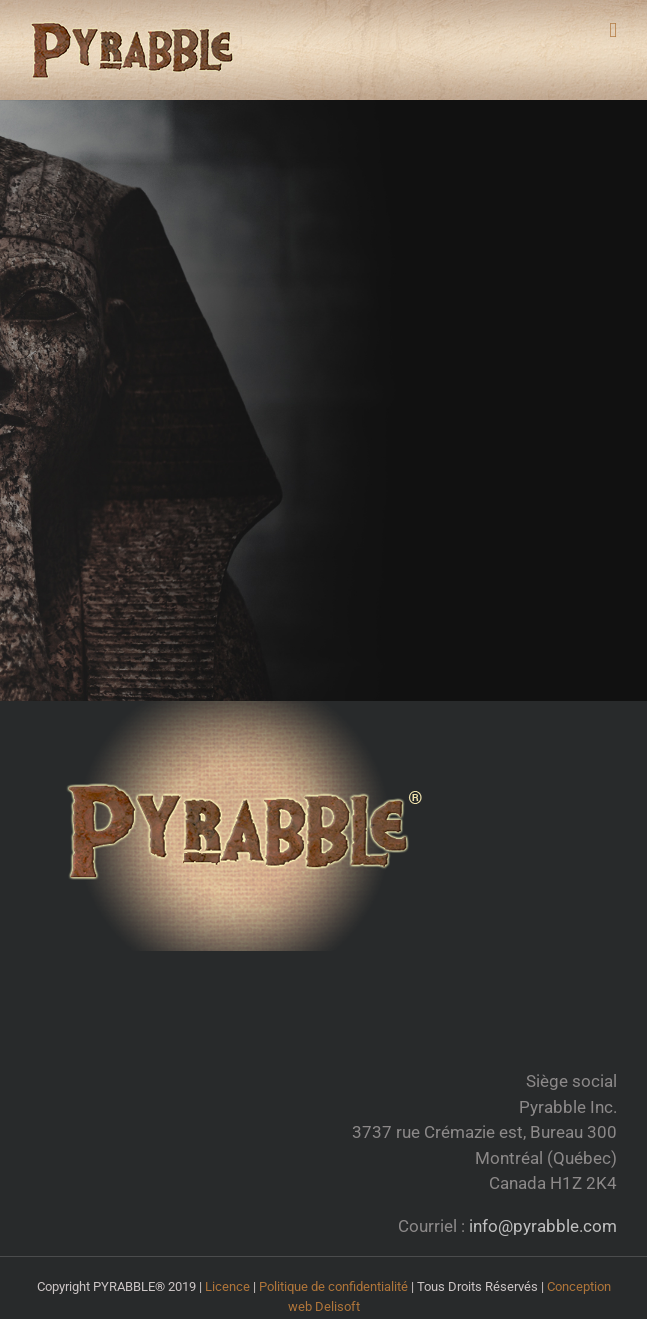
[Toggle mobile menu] (613, 30)
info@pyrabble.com (541, 1226)
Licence (227, 1286)
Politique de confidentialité (333, 1286)
